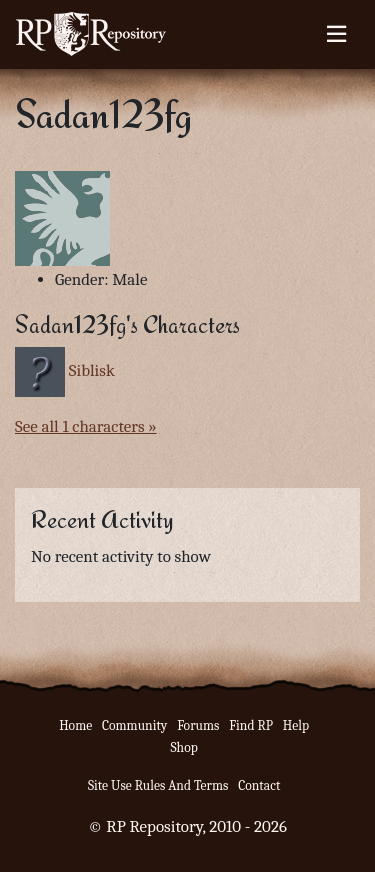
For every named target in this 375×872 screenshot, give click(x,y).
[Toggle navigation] (336, 34)
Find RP (251, 725)
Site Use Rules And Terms (158, 785)
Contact (259, 785)
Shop (183, 747)
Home (75, 725)
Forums (198, 725)
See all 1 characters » (86, 426)
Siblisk (92, 370)
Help (296, 725)
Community (134, 725)
